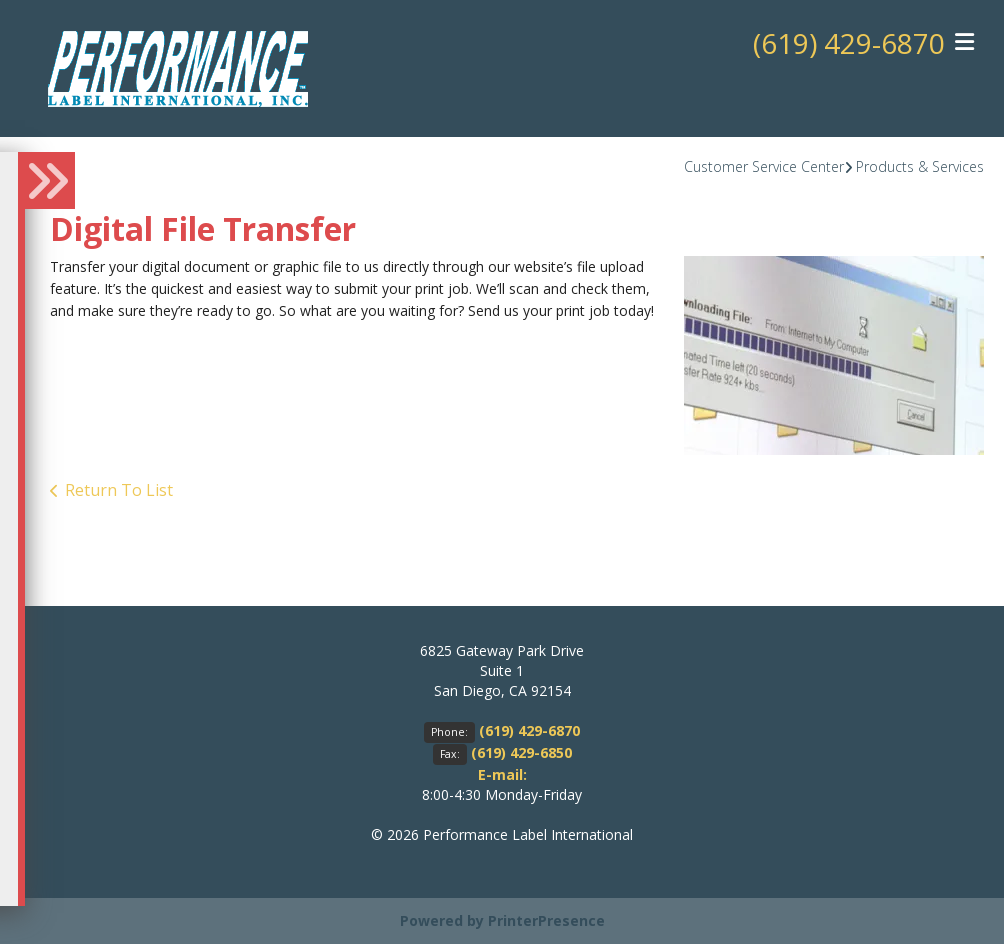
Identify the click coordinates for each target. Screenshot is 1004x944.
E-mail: (502, 774)
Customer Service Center (764, 166)
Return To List (119, 490)
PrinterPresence (546, 920)
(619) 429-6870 (849, 43)
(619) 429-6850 (521, 752)
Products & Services (920, 166)
